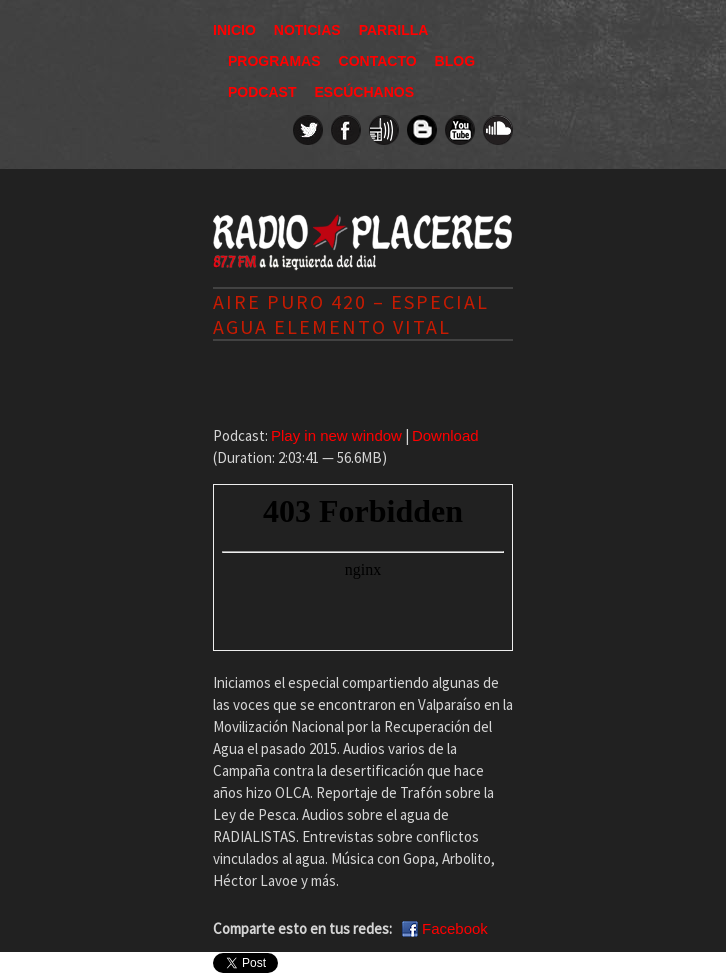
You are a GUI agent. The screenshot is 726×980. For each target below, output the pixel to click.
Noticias (307, 30)
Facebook (455, 928)
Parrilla (394, 30)
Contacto (378, 61)
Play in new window (336, 435)
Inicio (234, 30)
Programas (274, 61)
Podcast (262, 92)
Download (445, 435)
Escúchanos (364, 92)
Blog (455, 61)
